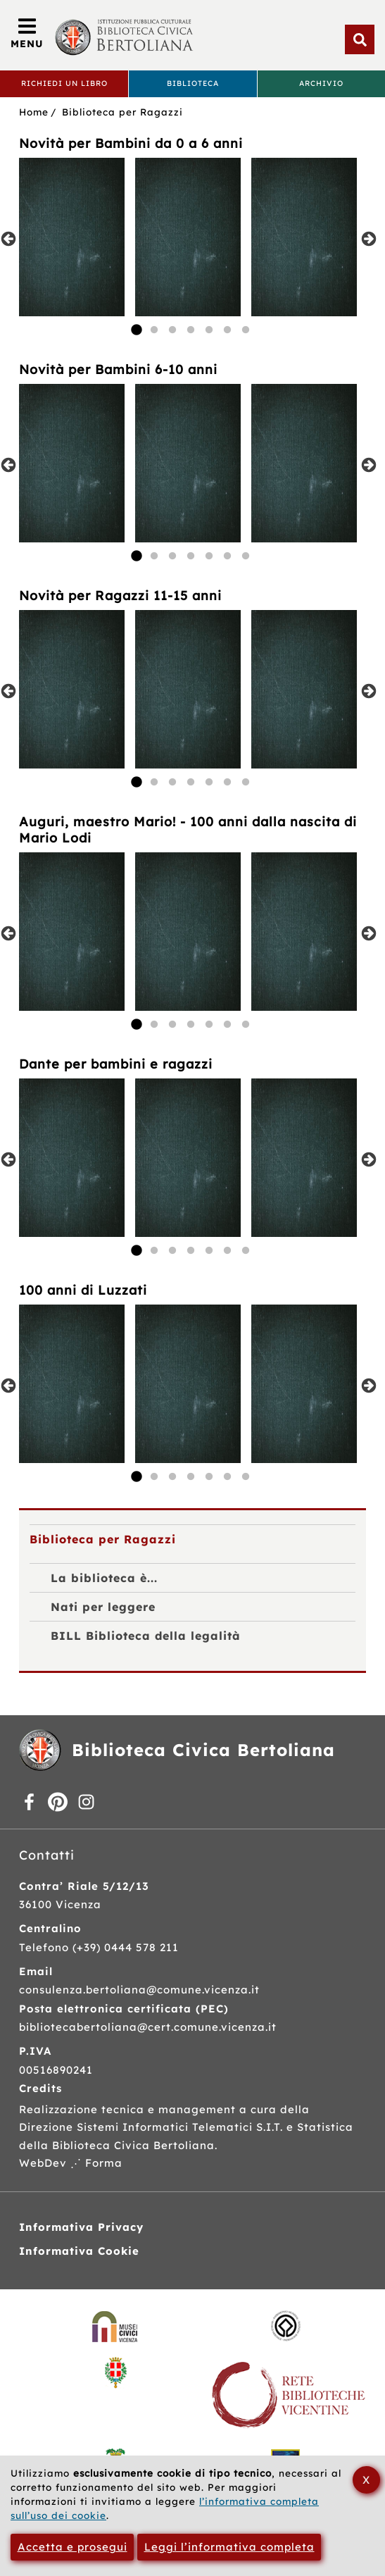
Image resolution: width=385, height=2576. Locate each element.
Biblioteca (193, 83)
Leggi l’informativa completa (229, 2546)
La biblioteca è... (104, 1578)
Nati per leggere (103, 1607)
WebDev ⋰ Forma (70, 2163)
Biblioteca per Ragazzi (122, 112)
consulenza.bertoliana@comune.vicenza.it (139, 1989)
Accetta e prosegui (72, 2546)
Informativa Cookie (79, 2251)
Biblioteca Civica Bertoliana (203, 1749)
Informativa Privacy (81, 2227)
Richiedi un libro (64, 83)
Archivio (321, 83)
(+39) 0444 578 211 (125, 1947)
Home (34, 112)
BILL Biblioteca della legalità (146, 1636)
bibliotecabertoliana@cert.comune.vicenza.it (148, 2027)
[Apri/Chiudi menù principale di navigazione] (27, 35)
